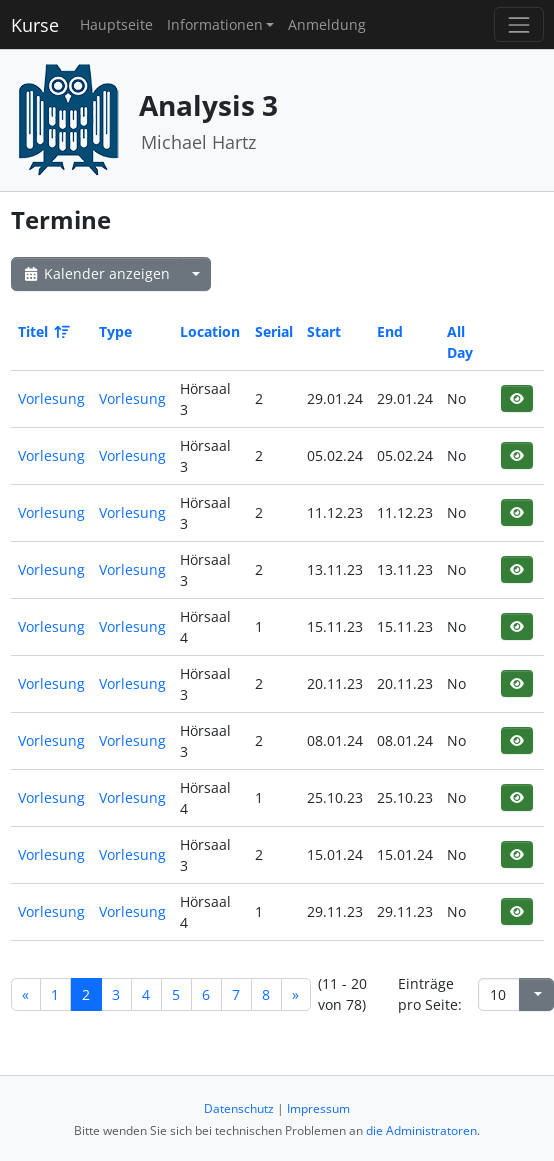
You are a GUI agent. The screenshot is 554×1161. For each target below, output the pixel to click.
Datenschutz (239, 1108)
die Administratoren (421, 1130)
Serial (274, 331)
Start (324, 331)
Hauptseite (116, 24)
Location (210, 331)
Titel (42, 331)
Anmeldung (327, 24)
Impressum (318, 1108)
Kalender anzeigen (96, 273)
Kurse (35, 25)
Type (115, 331)
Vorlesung (51, 398)
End (390, 331)
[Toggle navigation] (518, 24)
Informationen (215, 24)
